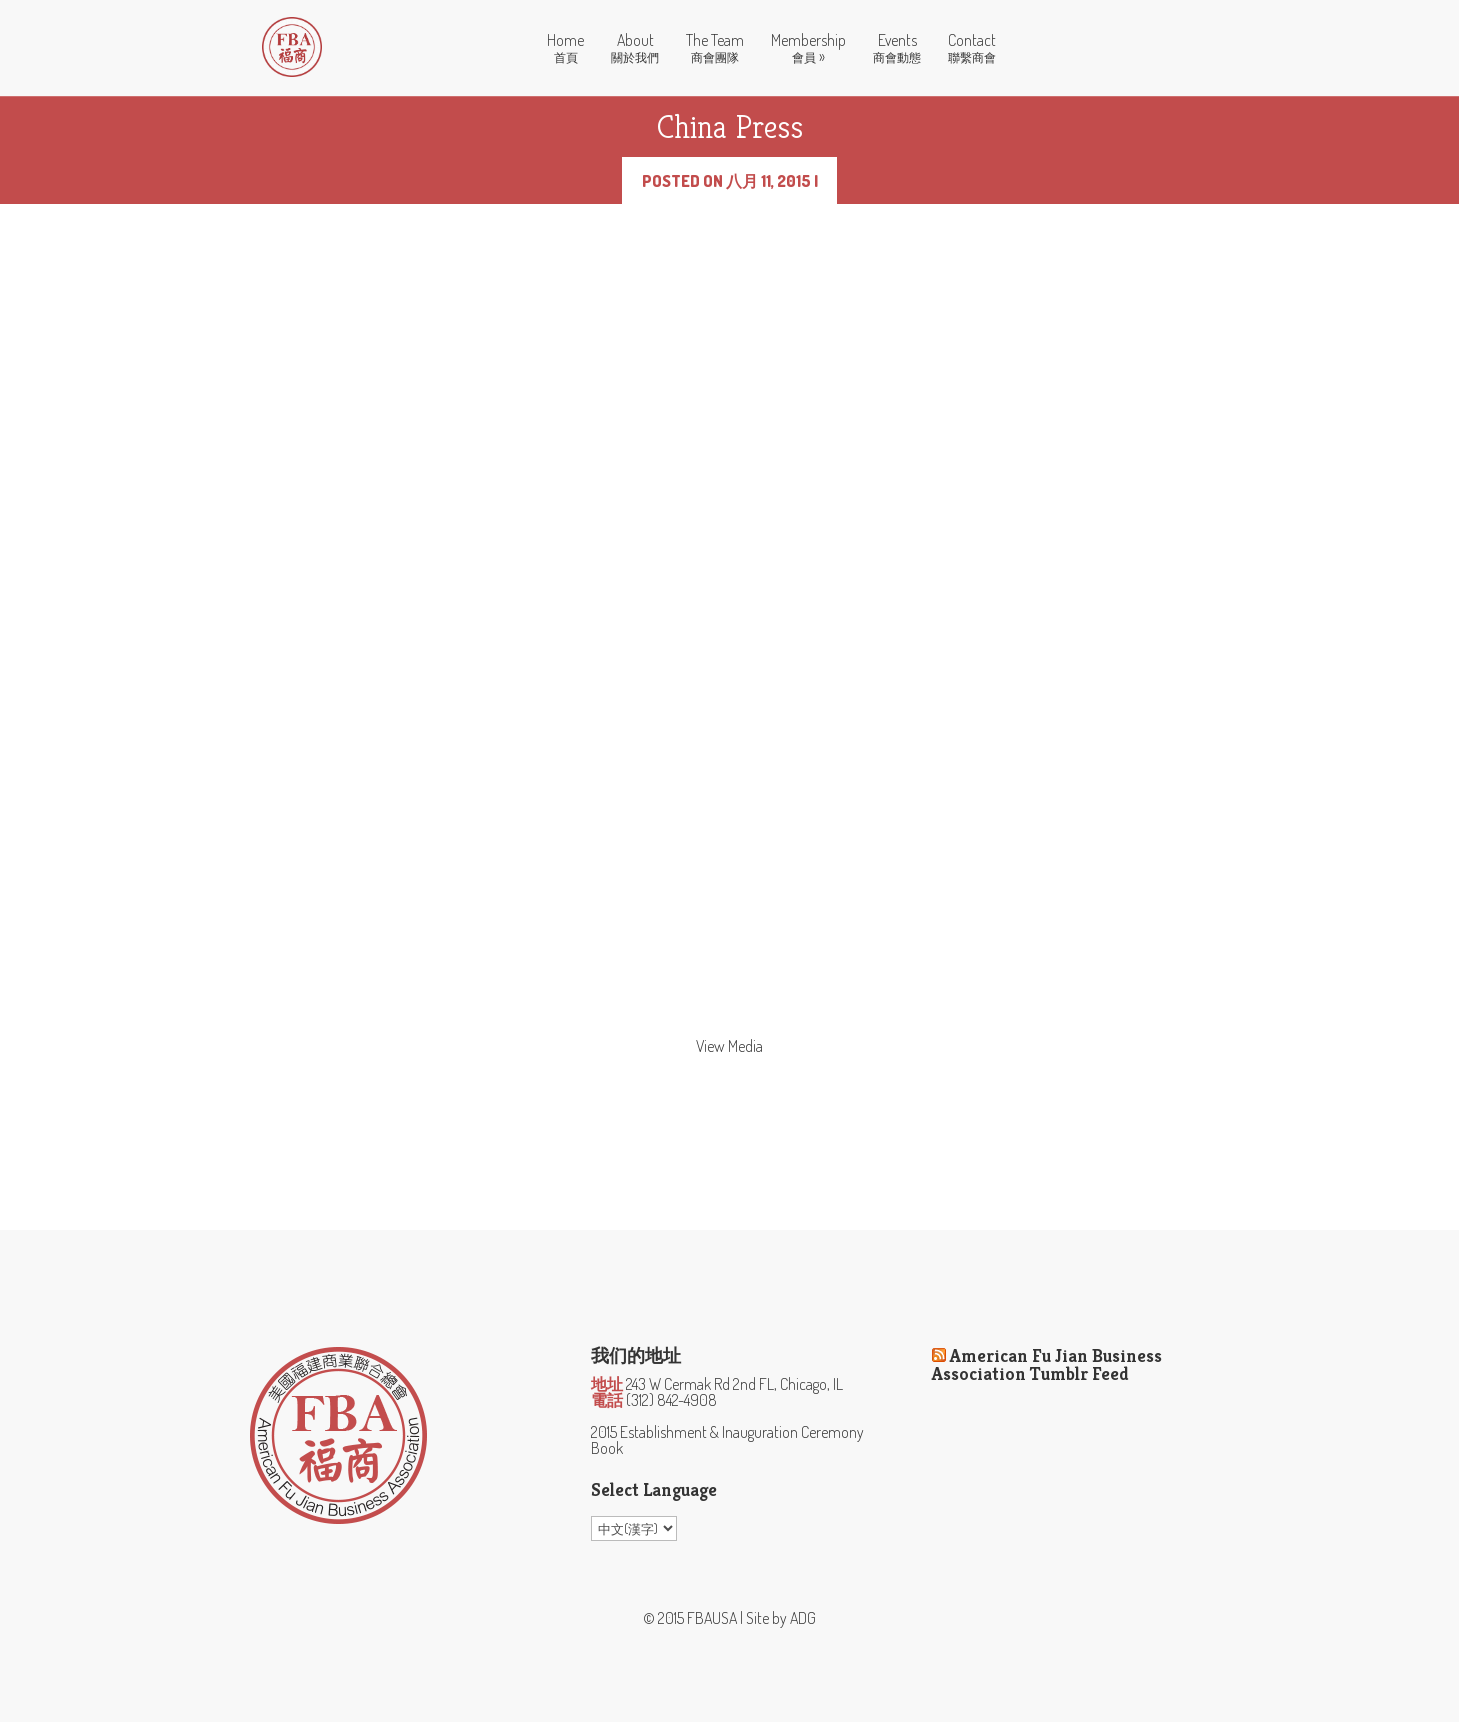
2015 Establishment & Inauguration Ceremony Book (727, 1440)
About (635, 48)
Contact (972, 48)
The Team (715, 48)
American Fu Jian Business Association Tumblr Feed (1047, 1364)
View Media (729, 1046)
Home (565, 48)
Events (897, 48)
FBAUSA (712, 1618)
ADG (803, 1618)
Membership (808, 49)
